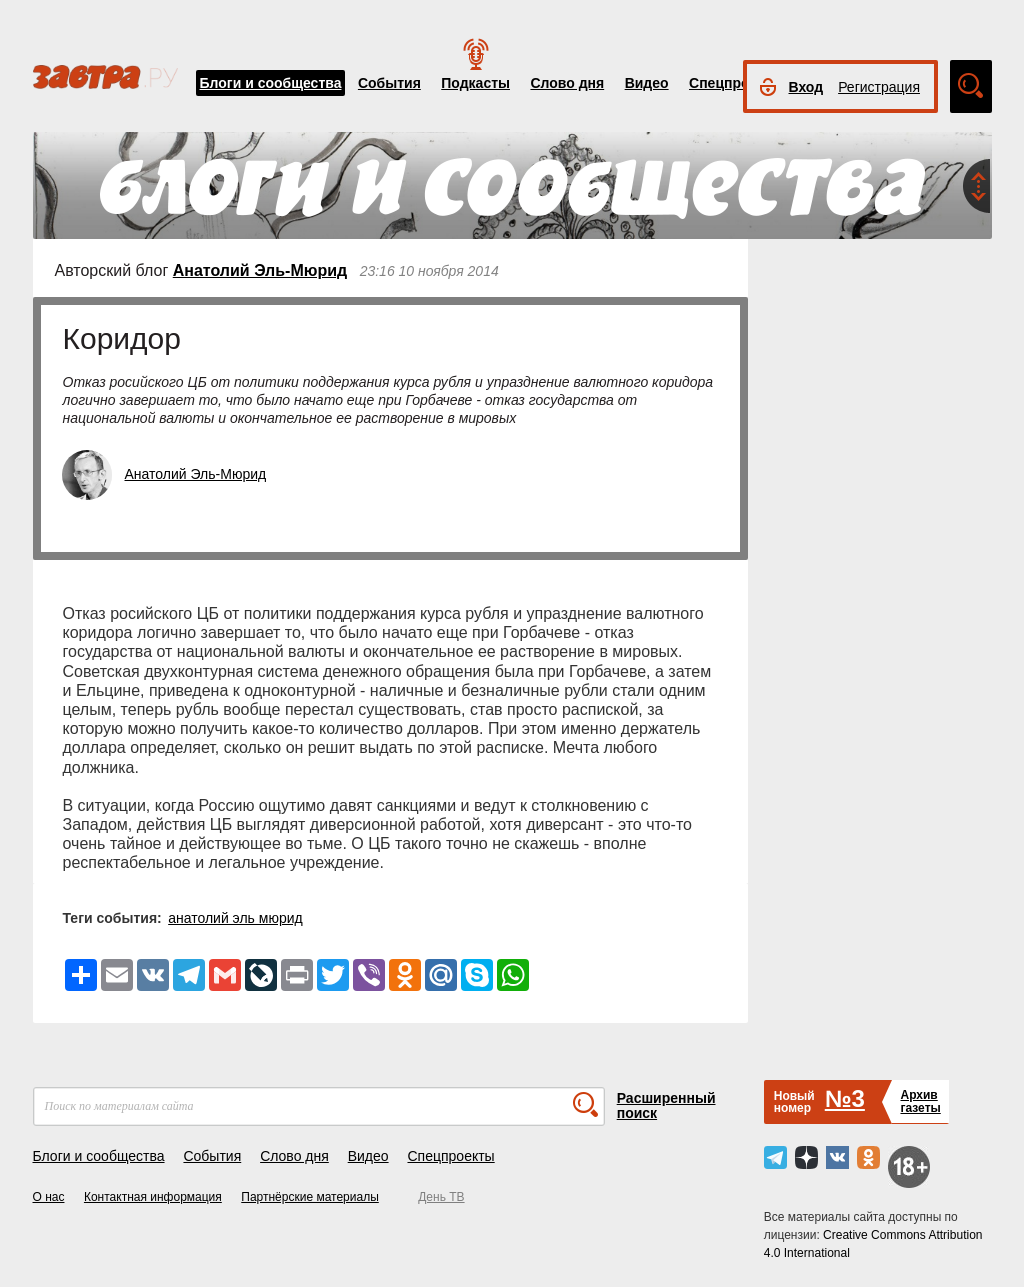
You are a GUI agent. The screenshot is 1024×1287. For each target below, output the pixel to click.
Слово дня (567, 83)
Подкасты (475, 83)
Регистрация (879, 87)
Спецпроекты (736, 83)
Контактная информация (153, 1197)
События (389, 83)
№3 (845, 1098)
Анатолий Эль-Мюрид (260, 270)
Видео (647, 83)
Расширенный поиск (666, 1105)
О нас (49, 1197)
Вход (806, 87)
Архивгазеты (920, 1101)
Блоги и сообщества (271, 83)
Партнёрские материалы (310, 1197)
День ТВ (441, 1197)
